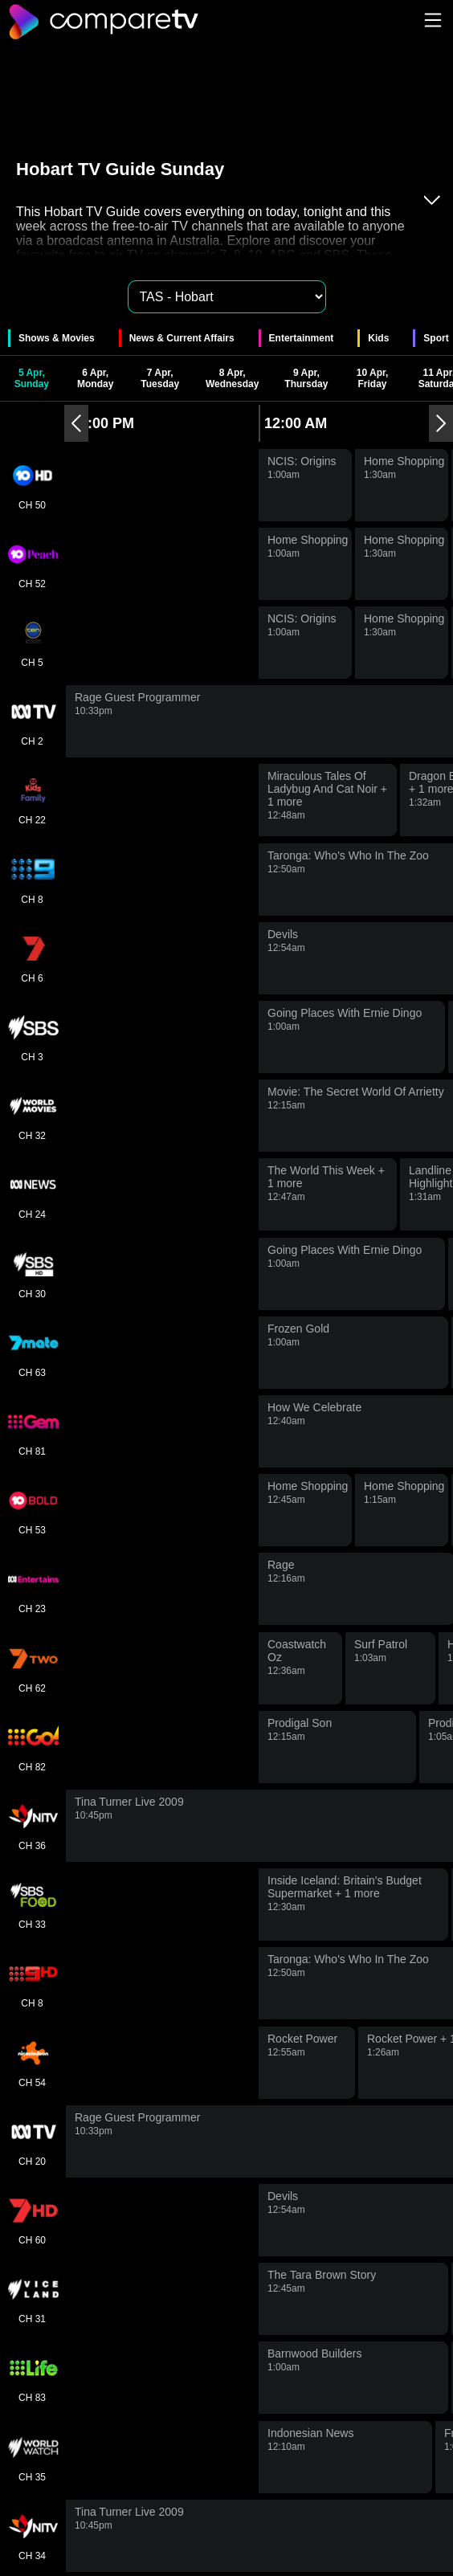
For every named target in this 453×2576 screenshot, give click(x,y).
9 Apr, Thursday (306, 378)
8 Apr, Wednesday (232, 378)
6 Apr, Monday (95, 378)
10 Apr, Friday (373, 378)
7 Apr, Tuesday (160, 378)
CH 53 (32, 1510)
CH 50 (32, 485)
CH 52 (32, 564)
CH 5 (32, 642)
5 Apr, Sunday (31, 378)
